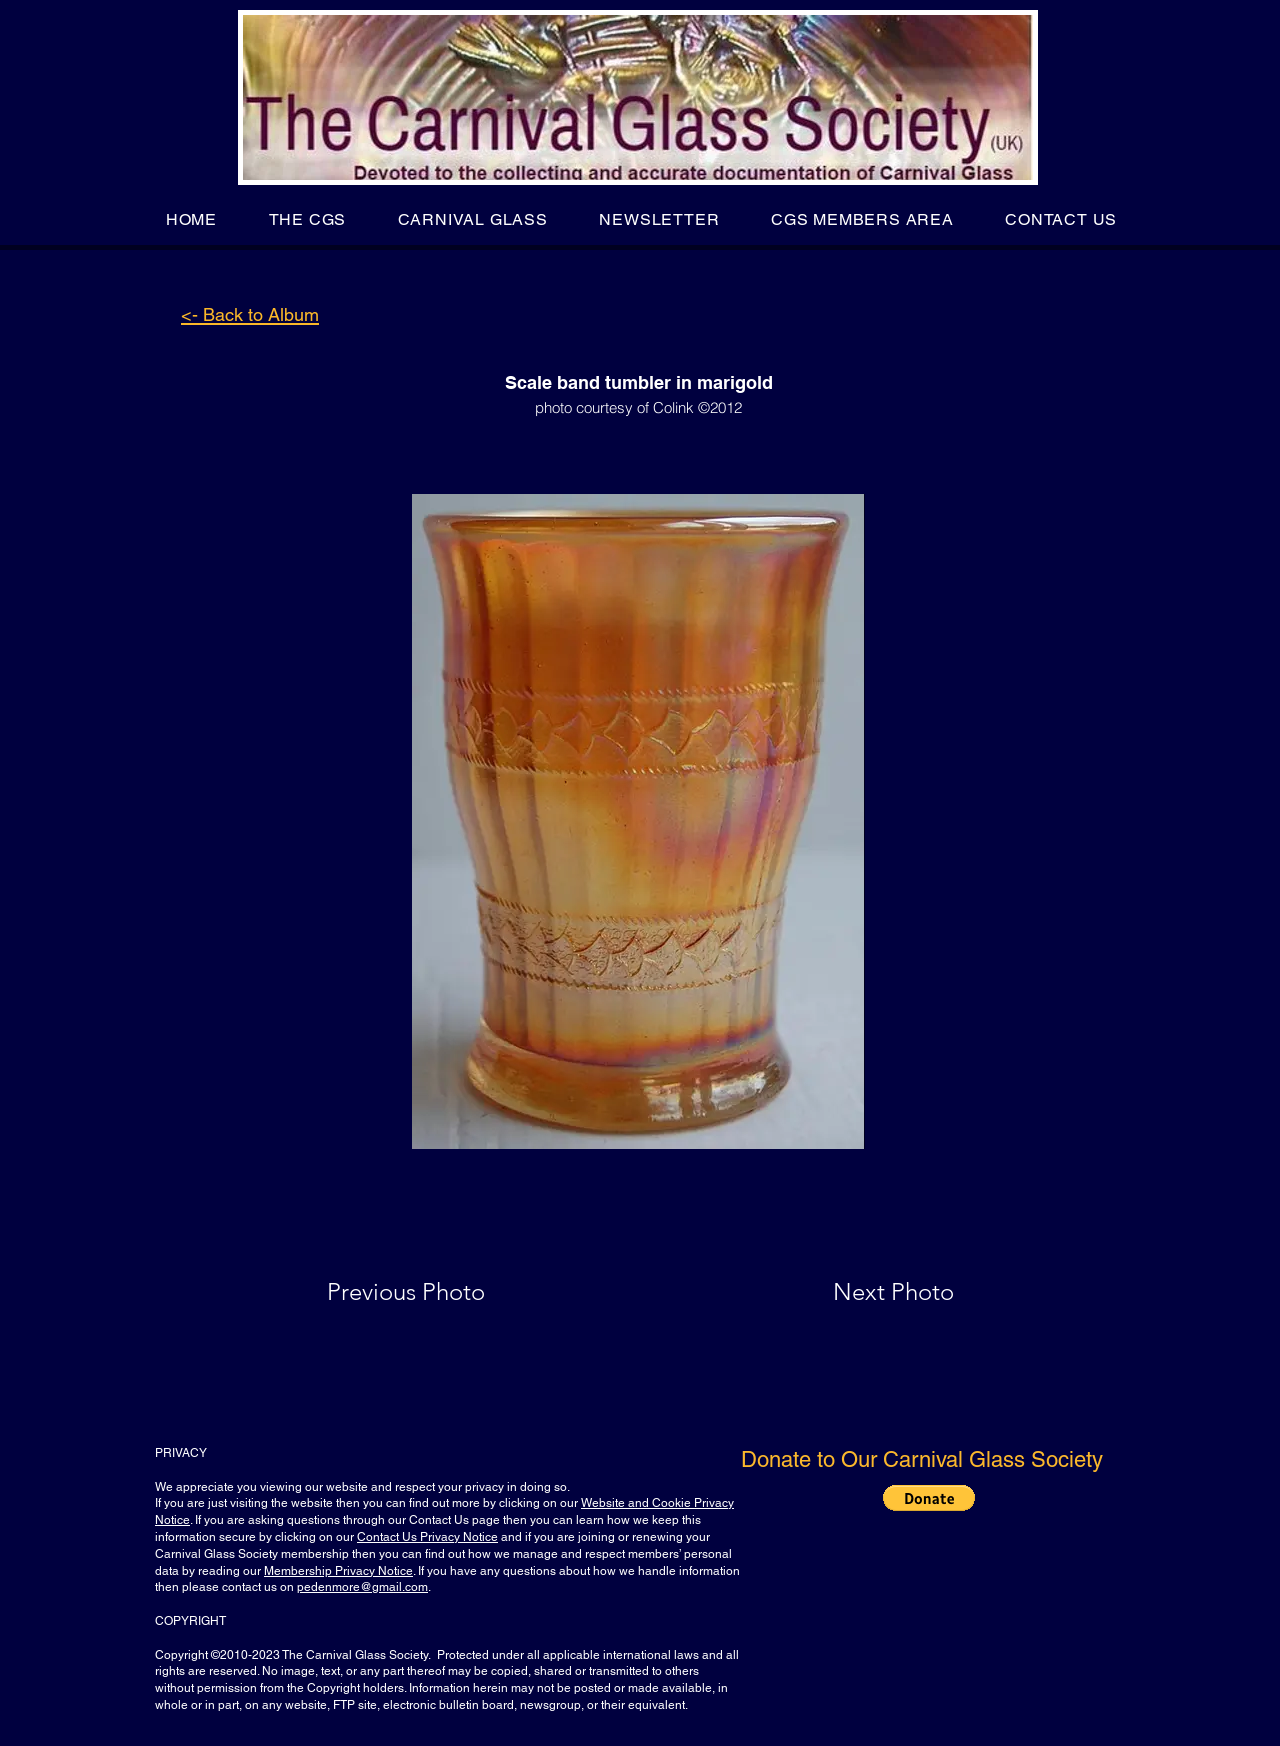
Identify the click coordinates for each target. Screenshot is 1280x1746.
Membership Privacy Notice (338, 1571)
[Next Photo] (854, 1292)
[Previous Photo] (434, 1292)
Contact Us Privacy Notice (427, 1537)
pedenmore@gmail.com (362, 1587)
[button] (307, 219)
